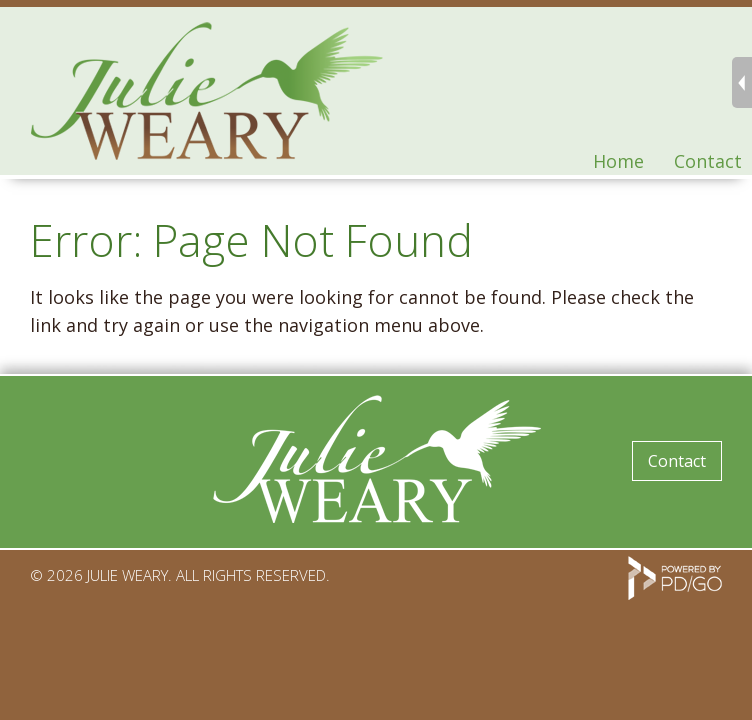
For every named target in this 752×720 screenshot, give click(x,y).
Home (618, 161)
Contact (708, 161)
